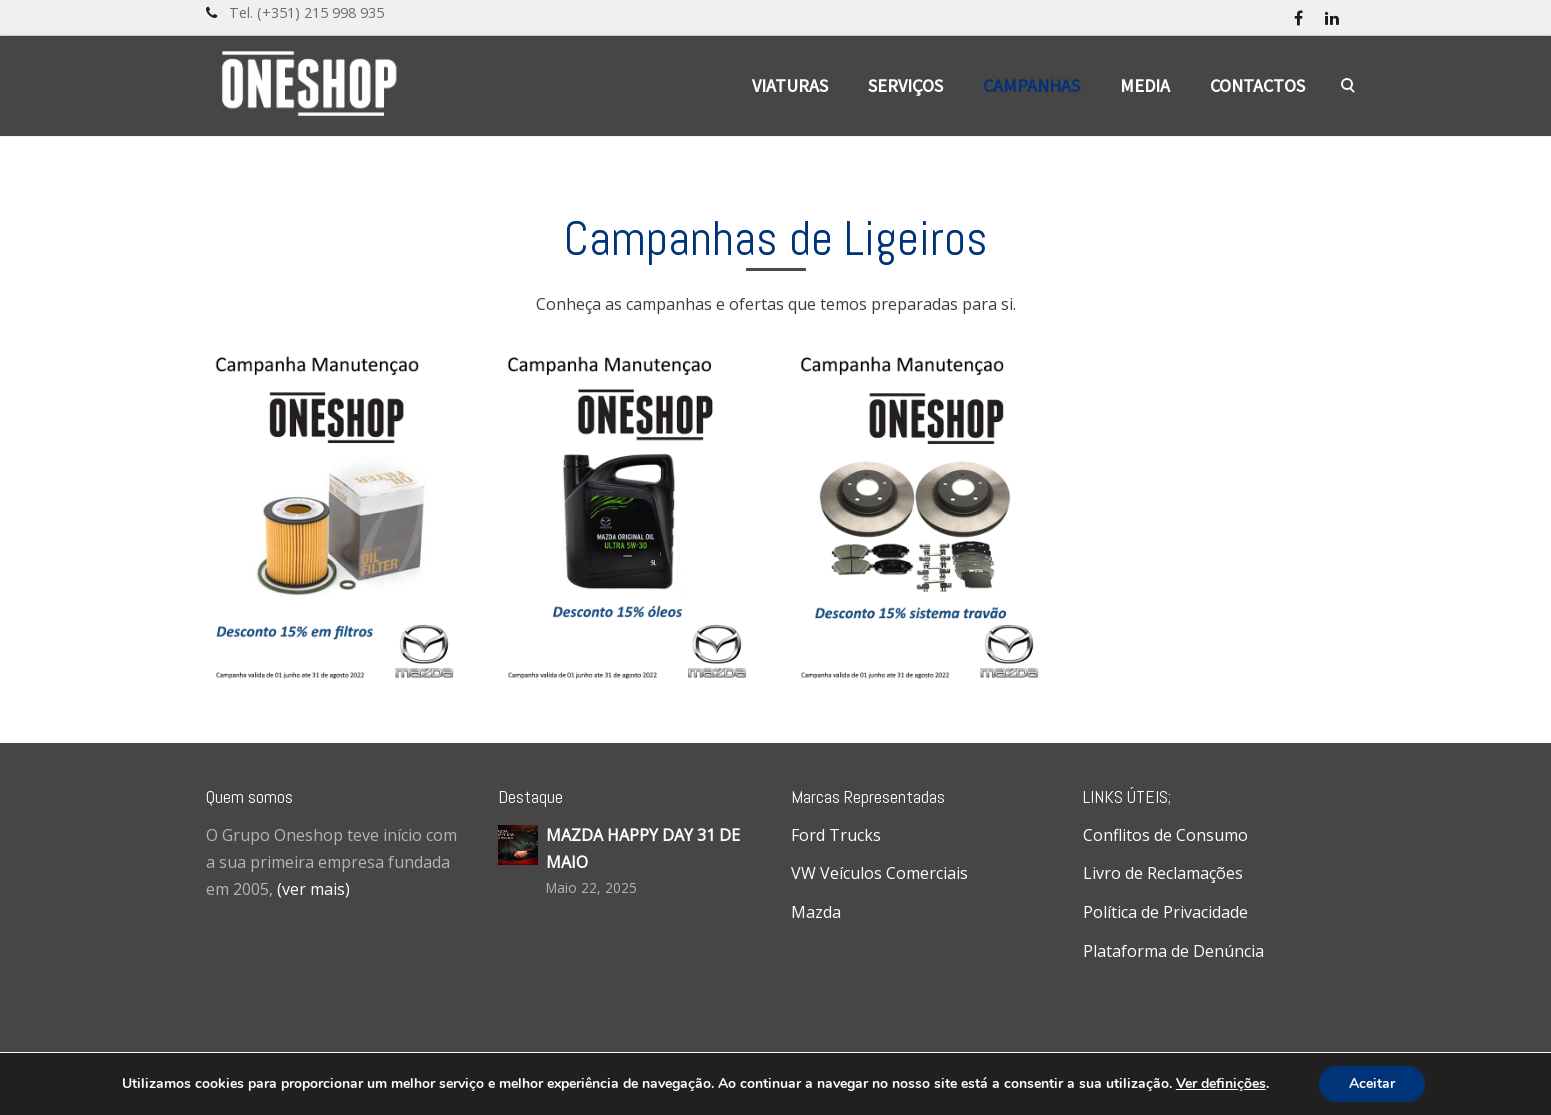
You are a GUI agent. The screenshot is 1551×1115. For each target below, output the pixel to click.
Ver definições (1221, 1084)
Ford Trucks (836, 835)
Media (1145, 85)
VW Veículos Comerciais (879, 873)
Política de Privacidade (1165, 912)
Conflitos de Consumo (1165, 835)
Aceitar (1372, 1083)
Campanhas (1031, 85)
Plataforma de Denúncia (1173, 951)
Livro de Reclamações (1163, 873)
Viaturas (790, 85)
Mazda (816, 912)
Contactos (1257, 85)
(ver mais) (313, 889)
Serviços (905, 85)
